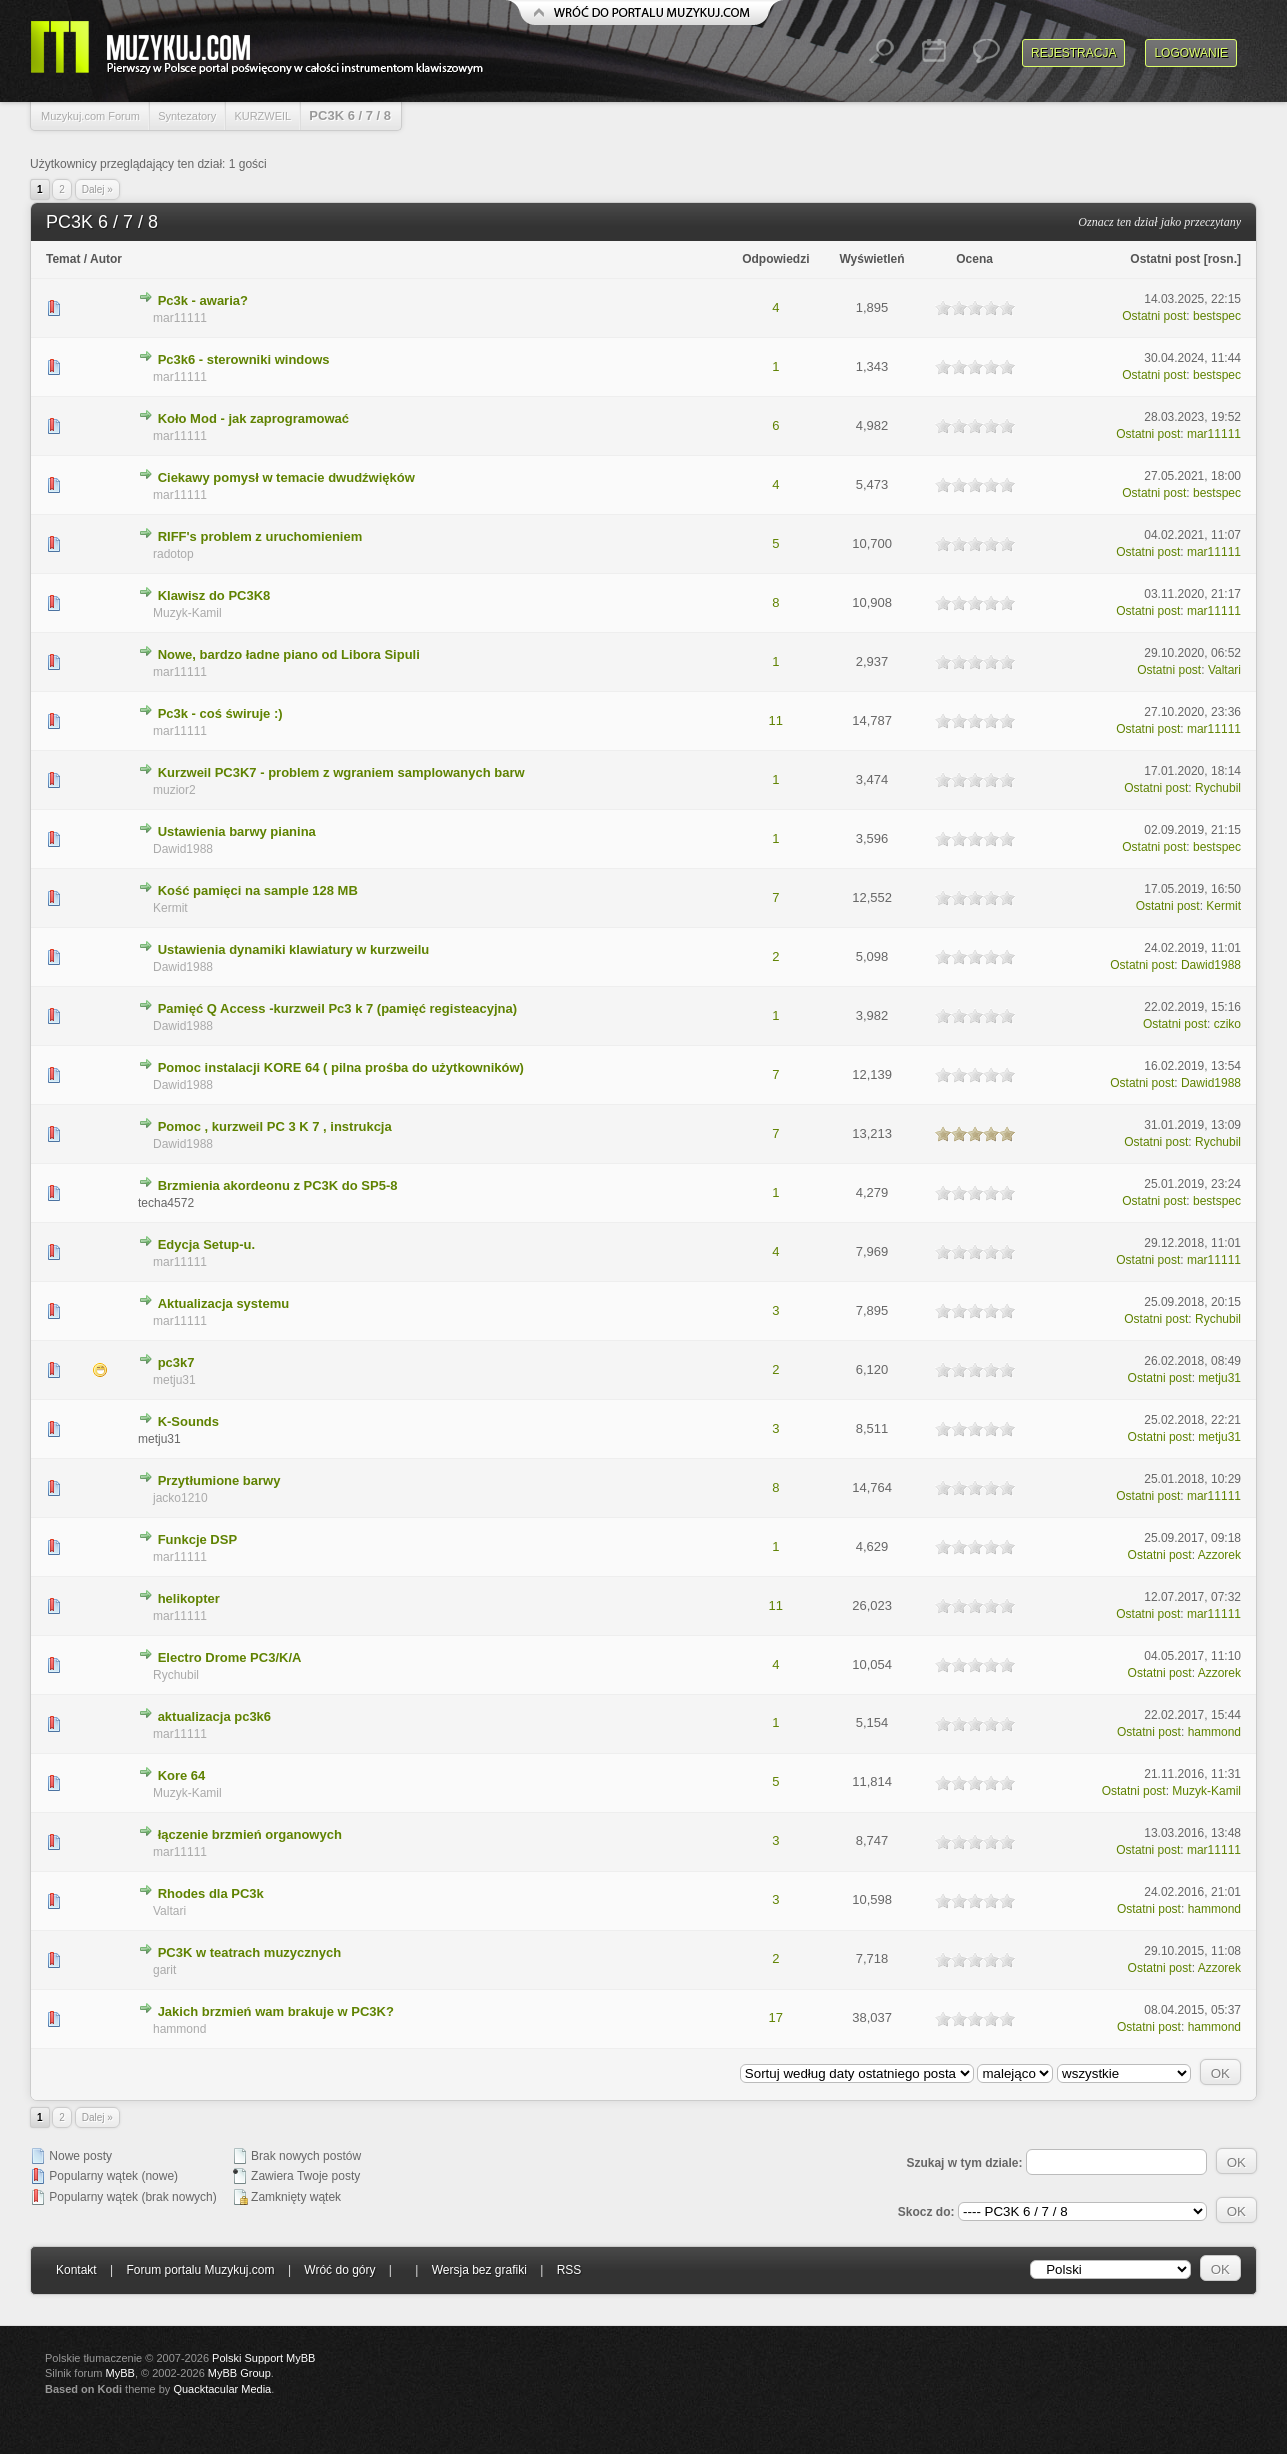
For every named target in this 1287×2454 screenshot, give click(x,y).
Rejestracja (1073, 53)
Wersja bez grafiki (479, 2270)
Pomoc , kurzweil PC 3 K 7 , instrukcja (275, 1126)
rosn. (1222, 259)
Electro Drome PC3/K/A (230, 1657)
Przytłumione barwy (219, 1480)
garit (164, 1970)
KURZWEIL (262, 116)
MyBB (120, 2373)
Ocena (974, 259)
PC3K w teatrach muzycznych (250, 1952)
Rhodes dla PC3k (211, 1893)
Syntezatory (187, 116)
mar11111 (180, 318)
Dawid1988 (183, 849)
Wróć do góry (339, 2270)
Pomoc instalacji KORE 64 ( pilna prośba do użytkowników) (341, 1067)
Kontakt (76, 2270)
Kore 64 (182, 1775)
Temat (63, 259)
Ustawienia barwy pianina (237, 831)
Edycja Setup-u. (207, 1244)
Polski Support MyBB (263, 2358)
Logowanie (1191, 53)
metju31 (174, 1380)
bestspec (1217, 316)
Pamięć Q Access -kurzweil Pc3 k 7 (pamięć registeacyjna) (337, 1008)
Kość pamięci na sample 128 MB (258, 890)
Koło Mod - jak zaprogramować (253, 418)
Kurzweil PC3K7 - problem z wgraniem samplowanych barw (341, 772)
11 (776, 720)
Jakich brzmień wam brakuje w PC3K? (276, 2011)
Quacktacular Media (222, 2389)
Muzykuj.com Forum (90, 116)
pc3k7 (176, 1362)
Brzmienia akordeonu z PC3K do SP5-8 (278, 1185)
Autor (106, 259)
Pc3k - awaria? (203, 300)
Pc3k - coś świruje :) (220, 713)
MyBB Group (239, 2373)
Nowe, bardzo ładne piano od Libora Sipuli (289, 654)
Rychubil (1218, 788)
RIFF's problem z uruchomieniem (260, 536)
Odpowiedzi (775, 259)
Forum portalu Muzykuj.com (201, 2270)
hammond (1214, 1732)
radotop (173, 554)
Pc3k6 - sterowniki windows (244, 359)
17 (776, 2017)
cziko (1227, 1024)
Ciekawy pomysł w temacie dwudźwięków (286, 477)
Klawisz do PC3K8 (214, 595)
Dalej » (97, 189)
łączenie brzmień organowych (250, 1834)
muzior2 (174, 790)
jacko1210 (180, 1498)
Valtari (1224, 670)
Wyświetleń (871, 259)
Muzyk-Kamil (187, 613)
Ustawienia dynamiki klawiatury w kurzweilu (294, 949)
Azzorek (1219, 1555)
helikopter (189, 1598)
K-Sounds (188, 1421)
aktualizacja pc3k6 (214, 1716)
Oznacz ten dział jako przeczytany (1159, 222)
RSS (569, 2270)
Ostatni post (1165, 259)
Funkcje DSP (197, 1539)
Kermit (170, 908)
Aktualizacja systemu (224, 1303)
